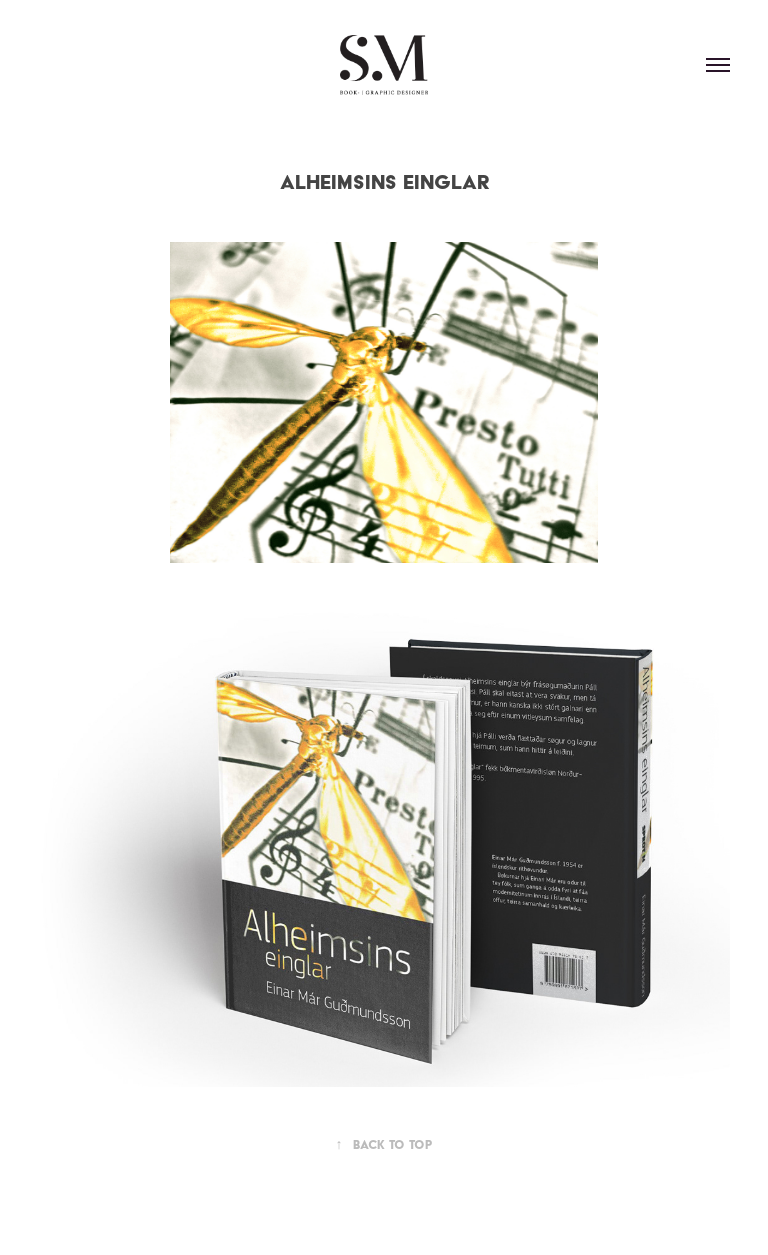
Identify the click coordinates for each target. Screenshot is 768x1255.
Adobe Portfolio (418, 1217)
